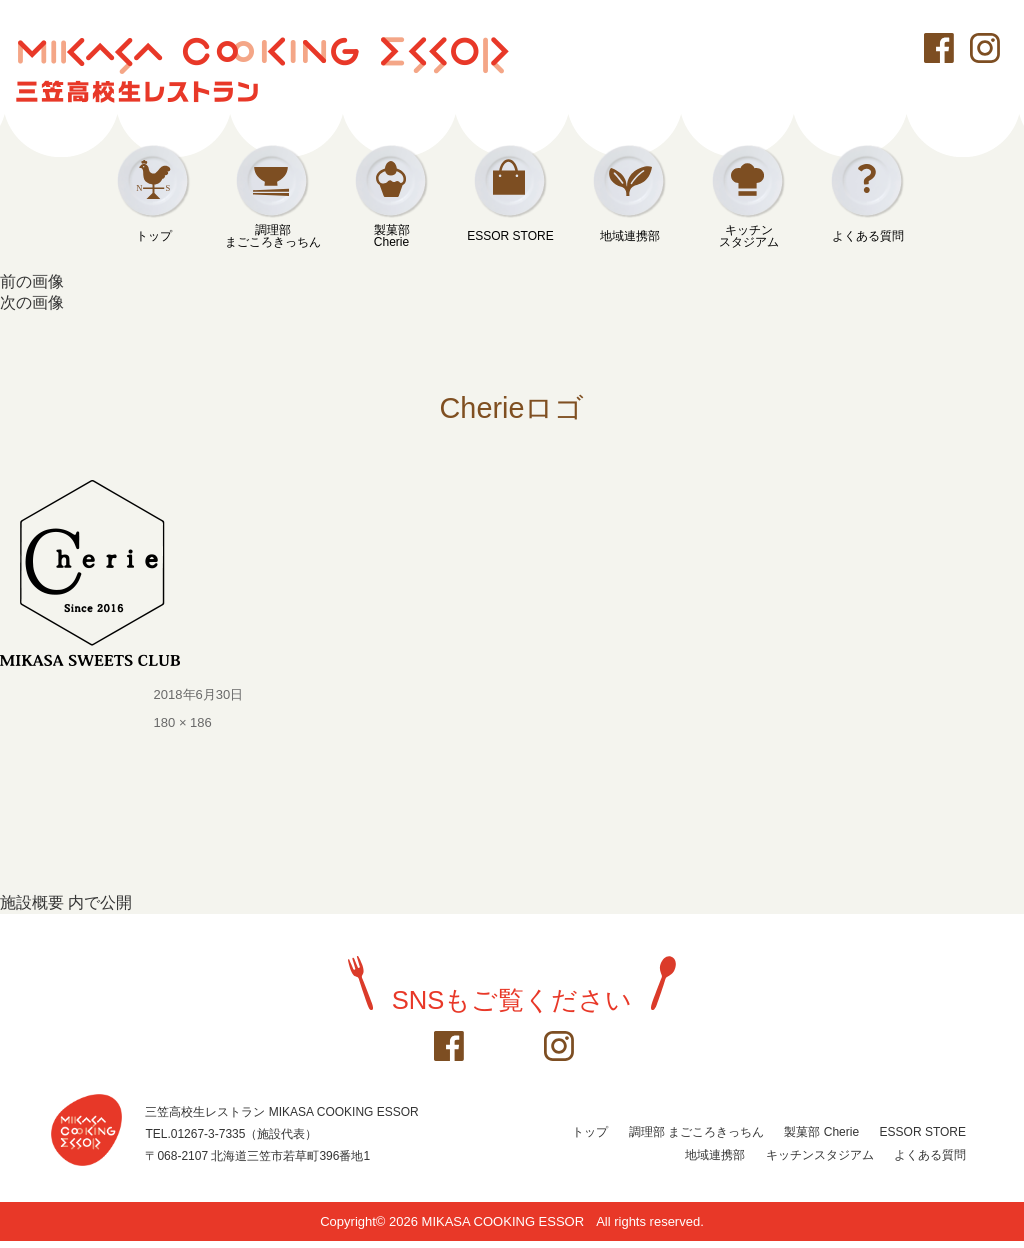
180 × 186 (183, 729)
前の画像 (32, 281)
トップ (154, 236)
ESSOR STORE (510, 236)
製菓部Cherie (392, 236)
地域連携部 (630, 236)
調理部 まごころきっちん (696, 1139)
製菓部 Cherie (821, 1139)
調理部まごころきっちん (273, 236)
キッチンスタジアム (749, 236)
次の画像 (32, 302)
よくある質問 (868, 236)
